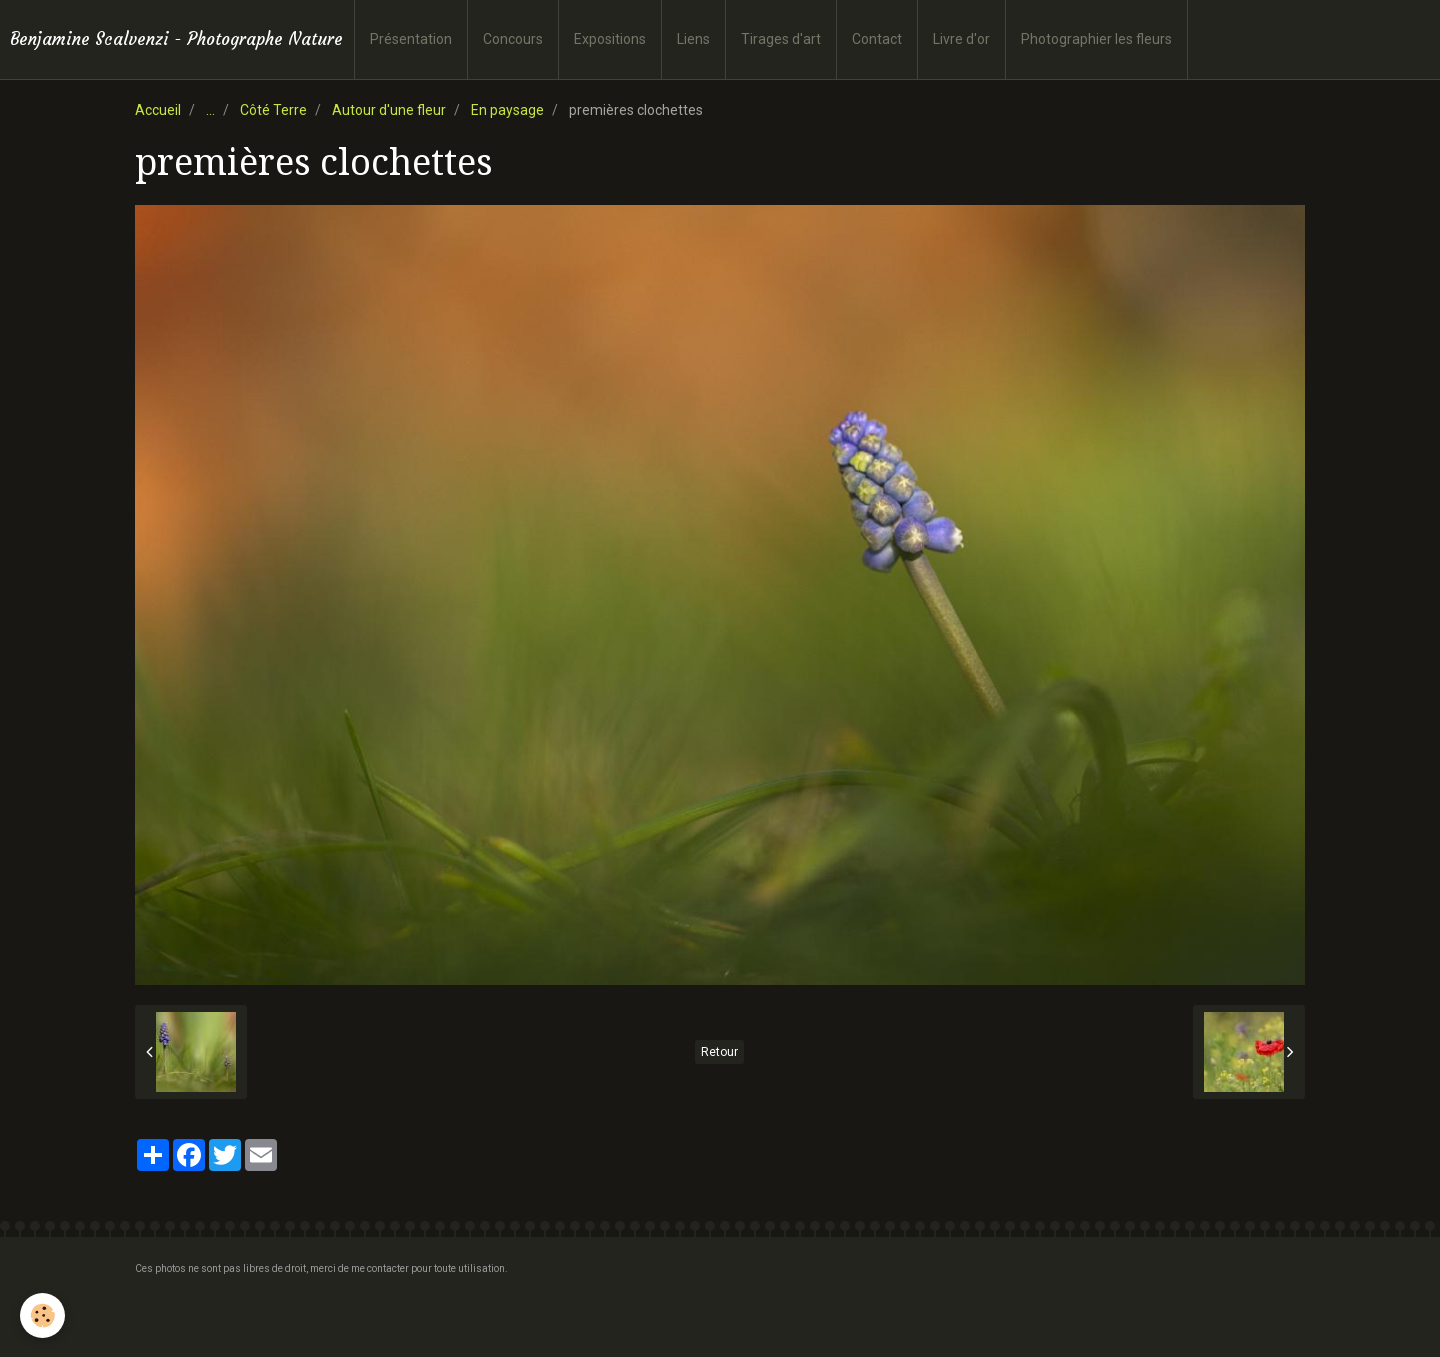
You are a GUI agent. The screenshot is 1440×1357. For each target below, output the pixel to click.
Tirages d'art (781, 39)
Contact (877, 39)
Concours (513, 39)
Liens (693, 39)
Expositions (610, 39)
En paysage (507, 110)
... (210, 110)
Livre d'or (961, 39)
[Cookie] (42, 1315)
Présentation (411, 39)
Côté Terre (273, 110)
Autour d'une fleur (389, 110)
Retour (719, 1052)
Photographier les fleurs (1096, 39)
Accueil (158, 110)
